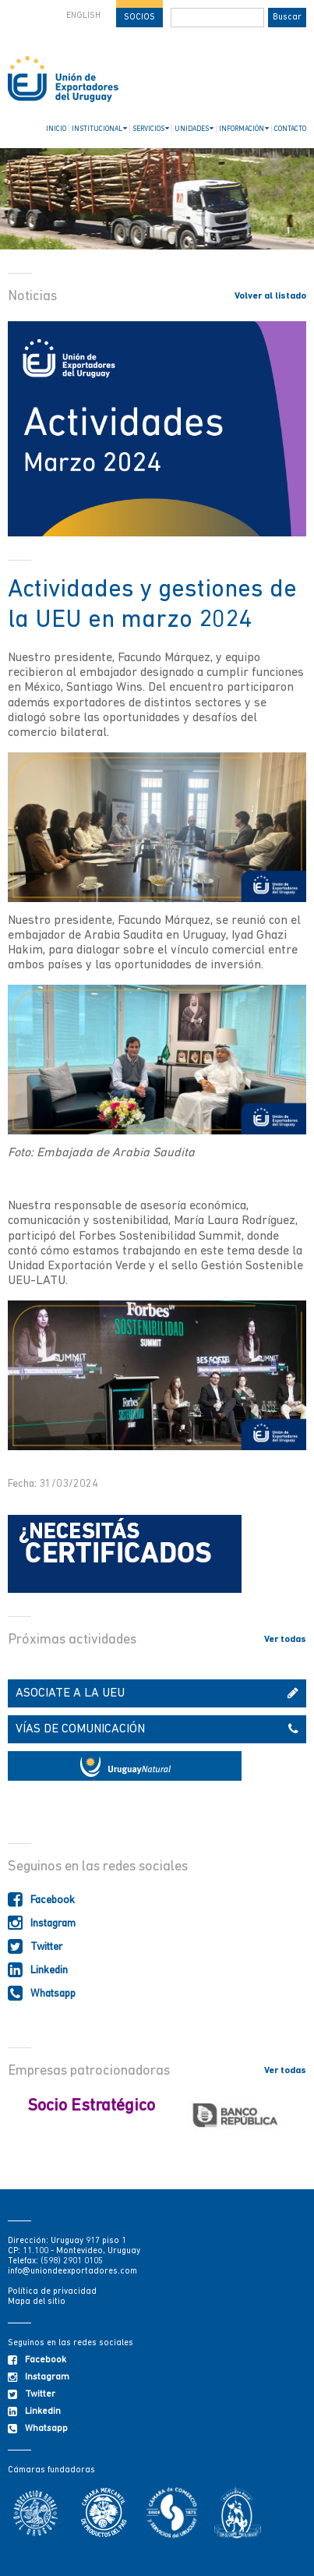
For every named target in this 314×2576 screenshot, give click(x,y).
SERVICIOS (150, 129)
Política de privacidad (52, 2292)
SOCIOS (139, 17)
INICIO (56, 129)
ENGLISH (83, 16)
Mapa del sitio (36, 2302)
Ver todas (285, 1639)
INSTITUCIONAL (99, 129)
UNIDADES (194, 129)
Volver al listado (270, 296)
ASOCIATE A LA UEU (157, 1693)
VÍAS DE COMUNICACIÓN (157, 1729)
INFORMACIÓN (244, 129)
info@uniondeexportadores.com (72, 2271)
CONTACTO (290, 129)
